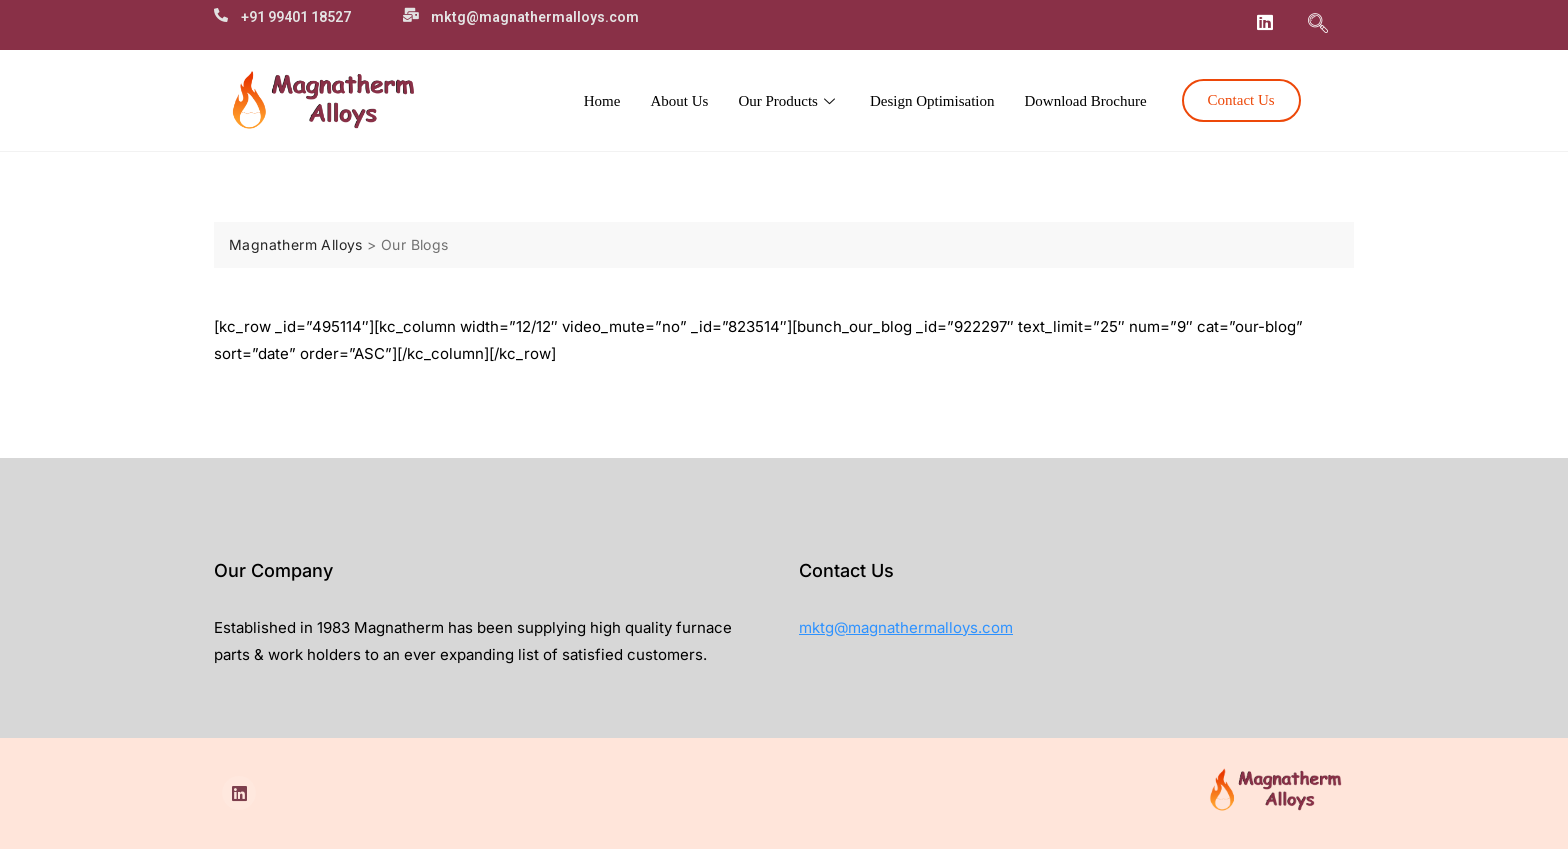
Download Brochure (1086, 101)
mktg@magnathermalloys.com (906, 627)
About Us (679, 101)
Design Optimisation (932, 101)
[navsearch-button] (1318, 25)
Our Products (789, 101)
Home (602, 101)
